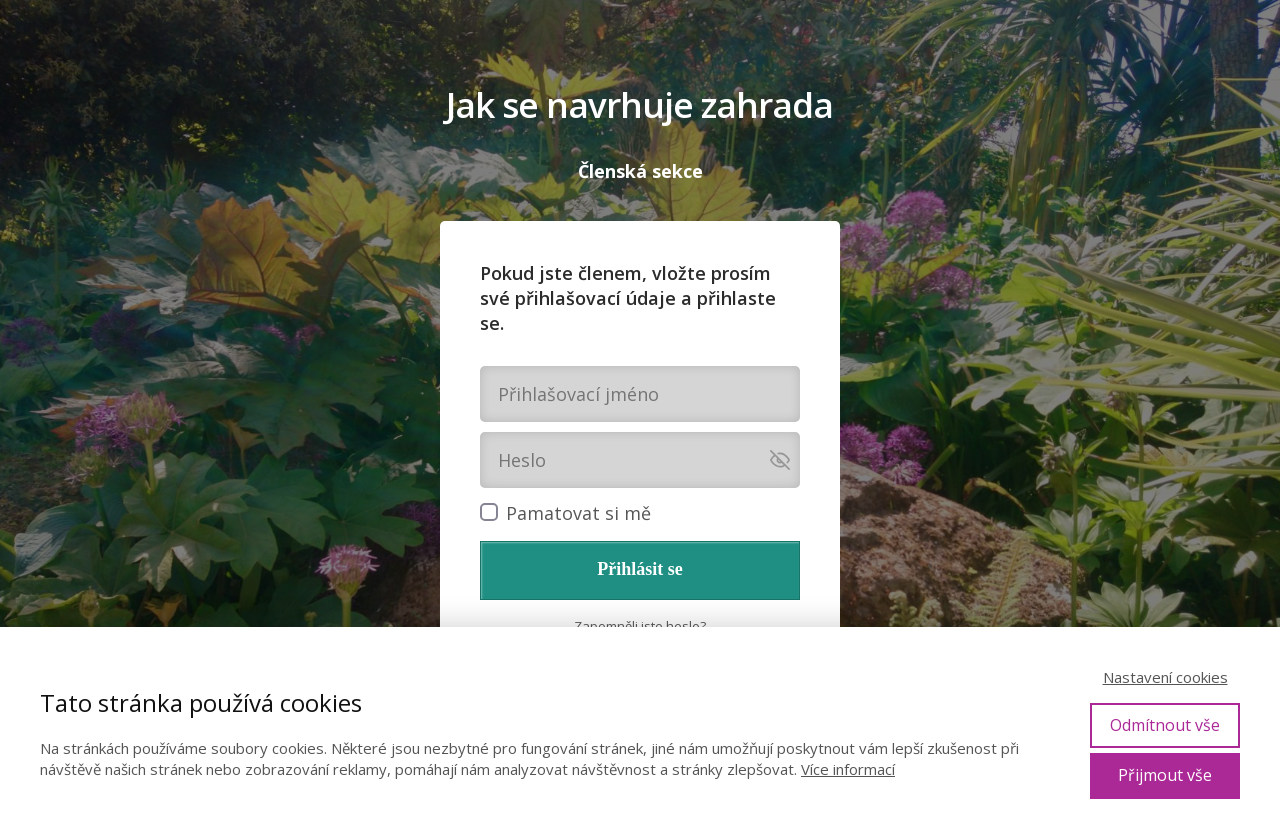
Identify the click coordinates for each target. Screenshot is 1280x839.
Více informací (848, 769)
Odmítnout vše (1165, 725)
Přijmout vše (1165, 775)
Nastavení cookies (1165, 677)
